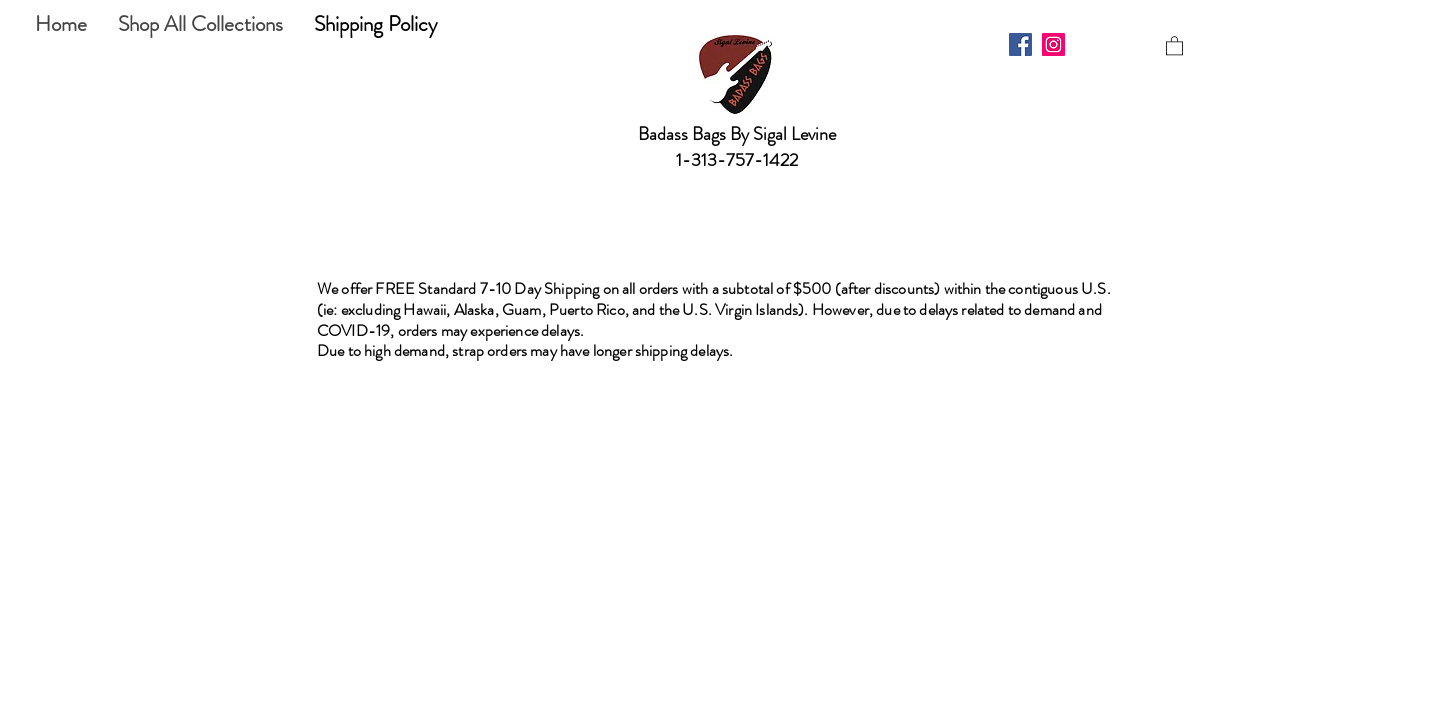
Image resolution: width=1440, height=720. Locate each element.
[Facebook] (1020, 44)
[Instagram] (1053, 44)
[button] (1174, 45)
